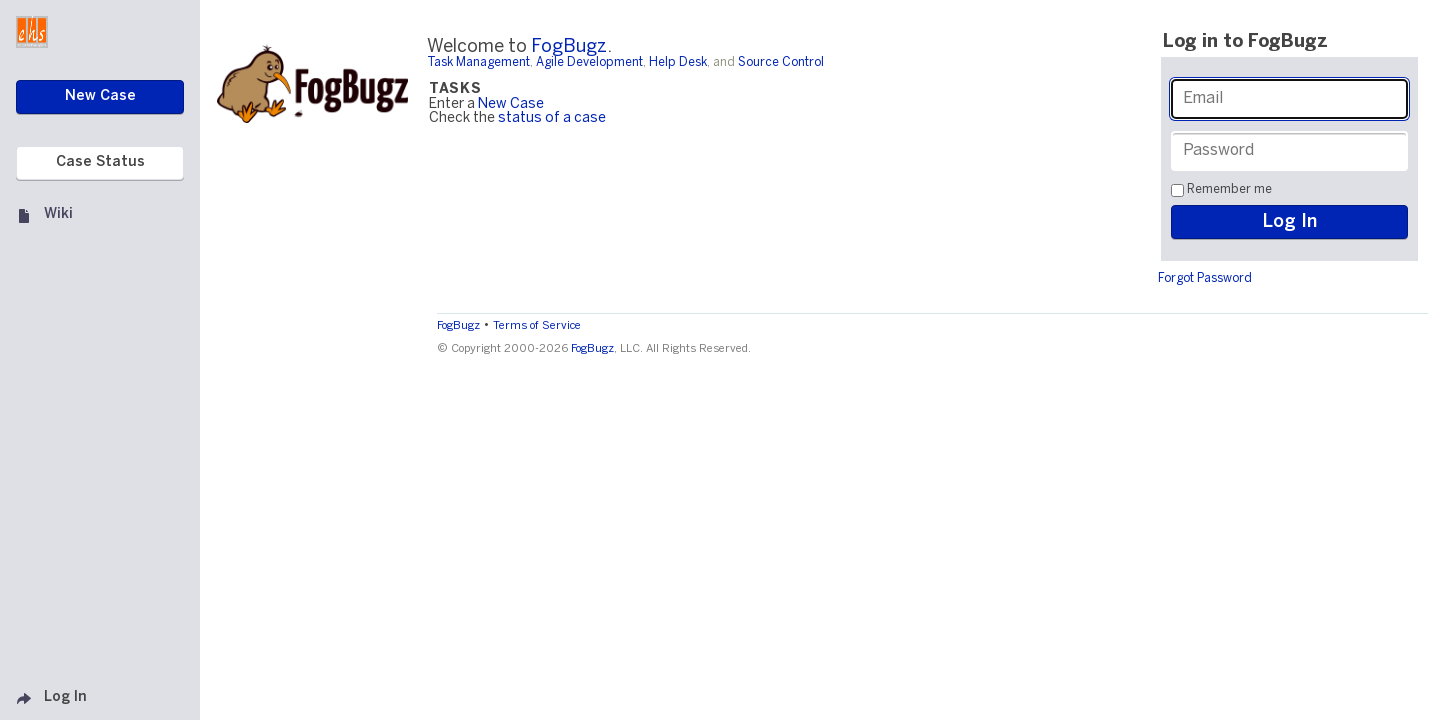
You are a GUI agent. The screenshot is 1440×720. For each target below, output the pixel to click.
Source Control (781, 62)
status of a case (552, 118)
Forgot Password (1205, 278)
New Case (511, 104)
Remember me (1229, 189)
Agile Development (589, 62)
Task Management (478, 62)
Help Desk (678, 62)
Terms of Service (537, 326)
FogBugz (569, 47)
